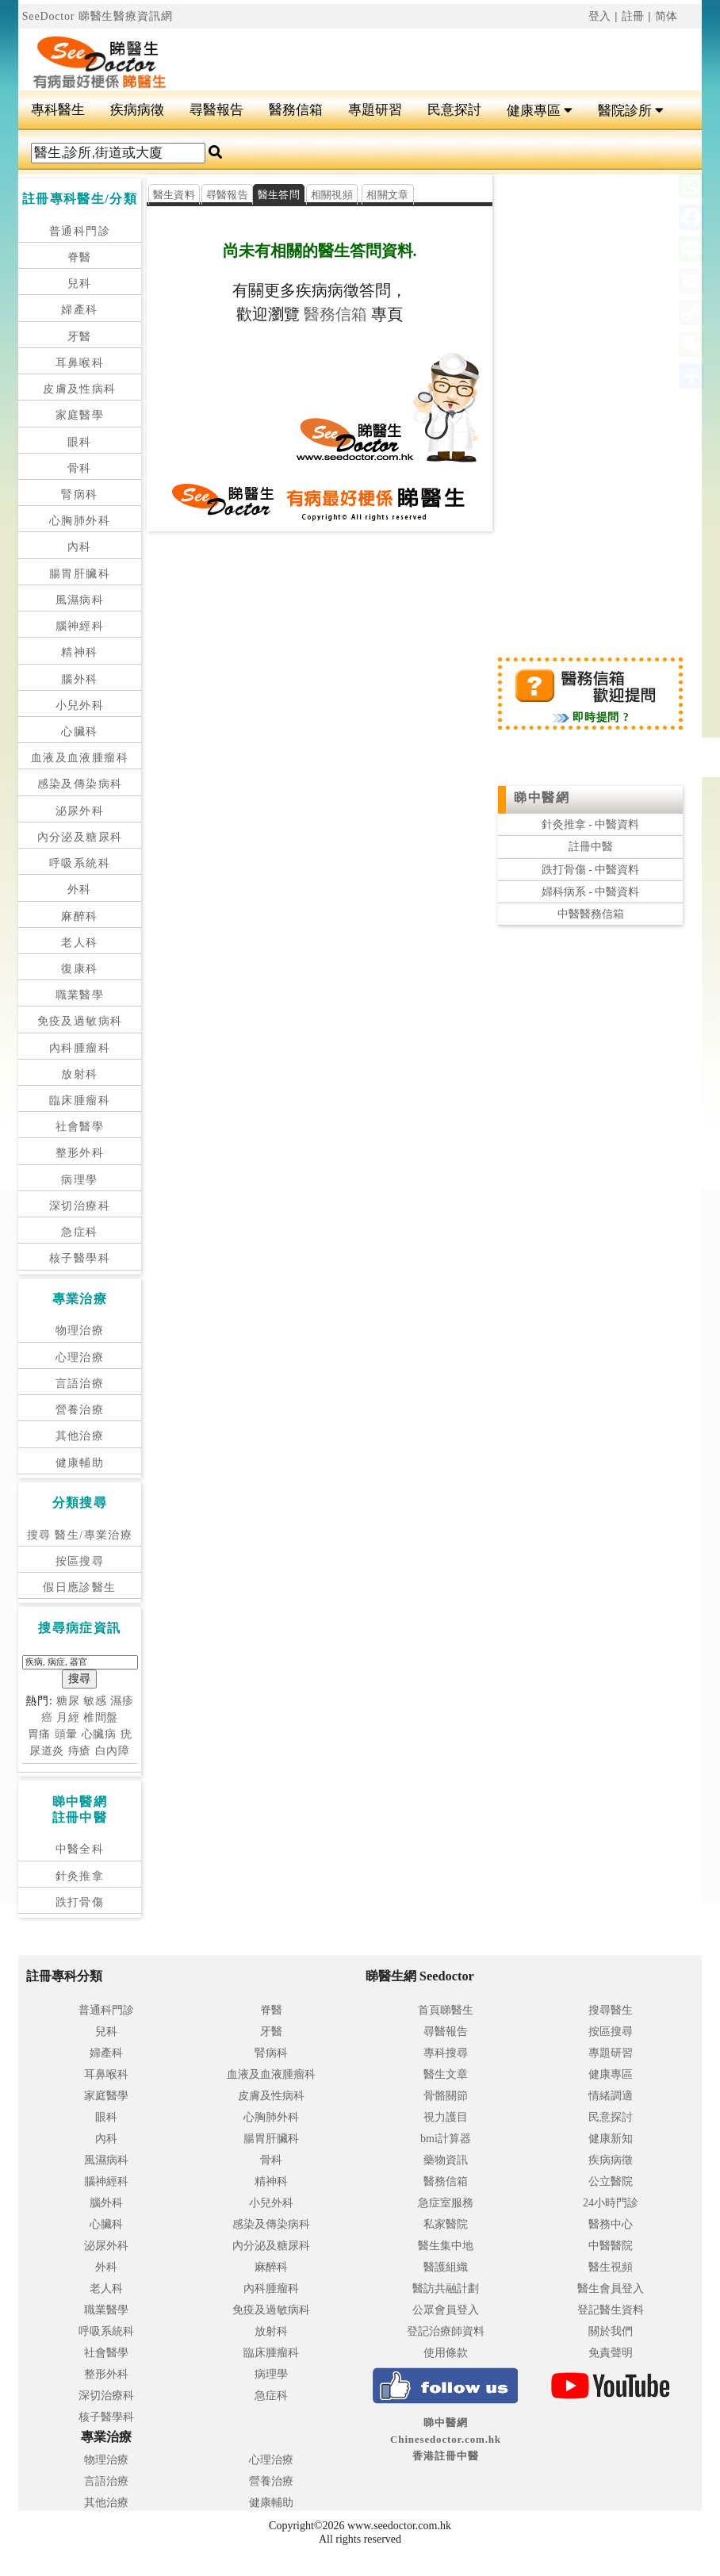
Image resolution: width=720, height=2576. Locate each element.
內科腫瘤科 (79, 1048)
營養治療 (80, 1410)
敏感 (95, 1701)
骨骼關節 (445, 2096)
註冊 (633, 16)
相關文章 (387, 195)
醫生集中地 (445, 2246)
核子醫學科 (79, 1258)
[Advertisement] (417, 52)
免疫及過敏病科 (80, 1021)
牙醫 (79, 337)
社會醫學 (80, 1127)
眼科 (79, 442)
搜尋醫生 (610, 2010)
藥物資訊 (445, 2160)
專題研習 (375, 109)
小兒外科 (80, 705)
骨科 (79, 468)
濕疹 (122, 1701)
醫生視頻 (610, 2267)
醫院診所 (631, 110)
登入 (600, 16)
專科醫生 (58, 109)
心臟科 (79, 732)
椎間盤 (101, 1717)
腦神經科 (80, 626)
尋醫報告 (216, 109)
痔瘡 (80, 1751)
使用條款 (445, 2353)
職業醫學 (80, 995)
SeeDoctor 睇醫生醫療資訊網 (97, 16)
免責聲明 (610, 2353)
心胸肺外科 (79, 521)
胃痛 (40, 1734)
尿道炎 (47, 1751)
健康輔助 (80, 1463)
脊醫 (79, 257)
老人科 (79, 943)
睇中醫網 (541, 797)
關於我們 (610, 2331)
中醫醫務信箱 (590, 914)
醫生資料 (174, 195)
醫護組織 (445, 2267)
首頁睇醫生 (445, 2010)
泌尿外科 (80, 811)
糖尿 (68, 1701)
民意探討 (454, 109)
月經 (68, 1717)
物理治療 (80, 1330)
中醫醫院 (610, 2246)
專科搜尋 (445, 2053)
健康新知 (610, 2139)
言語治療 (80, 1384)
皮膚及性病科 (79, 389)
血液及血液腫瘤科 (79, 758)
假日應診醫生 (79, 1587)
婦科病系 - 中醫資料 (591, 892)
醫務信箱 (296, 109)
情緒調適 (610, 2096)
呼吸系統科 (79, 863)
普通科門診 (79, 231)
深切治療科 (79, 1206)
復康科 (79, 969)
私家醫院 (445, 2224)
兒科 (79, 283)
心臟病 (99, 1734)
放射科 (79, 1074)
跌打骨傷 (80, 1902)
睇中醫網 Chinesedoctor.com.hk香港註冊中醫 (445, 2439)
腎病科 (79, 494)
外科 (79, 889)
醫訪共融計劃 (445, 2288)
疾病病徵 (137, 109)
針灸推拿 (80, 1876)
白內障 (113, 1751)
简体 (667, 16)
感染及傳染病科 (80, 784)
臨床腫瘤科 (79, 1100)
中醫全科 (80, 1849)
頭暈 (67, 1734)
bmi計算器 (445, 2139)
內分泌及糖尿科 (80, 837)
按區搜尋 (80, 1561)
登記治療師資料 (445, 2331)
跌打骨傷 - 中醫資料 (591, 870)
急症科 (79, 1232)
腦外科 (79, 679)
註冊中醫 (591, 847)
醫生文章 (445, 2074)
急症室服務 (445, 2203)
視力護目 (445, 2117)
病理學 (79, 1180)
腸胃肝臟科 (79, 574)
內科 (79, 547)
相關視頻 (332, 195)
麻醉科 (79, 916)
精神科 (79, 652)
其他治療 (80, 1436)
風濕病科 (80, 600)
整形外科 (80, 1153)
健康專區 (540, 110)
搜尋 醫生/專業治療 (79, 1535)
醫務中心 (610, 2224)
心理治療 (80, 1357)
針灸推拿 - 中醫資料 (591, 824)
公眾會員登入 (445, 2310)
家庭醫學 (80, 415)
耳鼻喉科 (80, 363)
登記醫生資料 (610, 2310)
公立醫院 (610, 2181)
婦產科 (79, 310)
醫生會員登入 (610, 2288)
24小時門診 (610, 2203)
